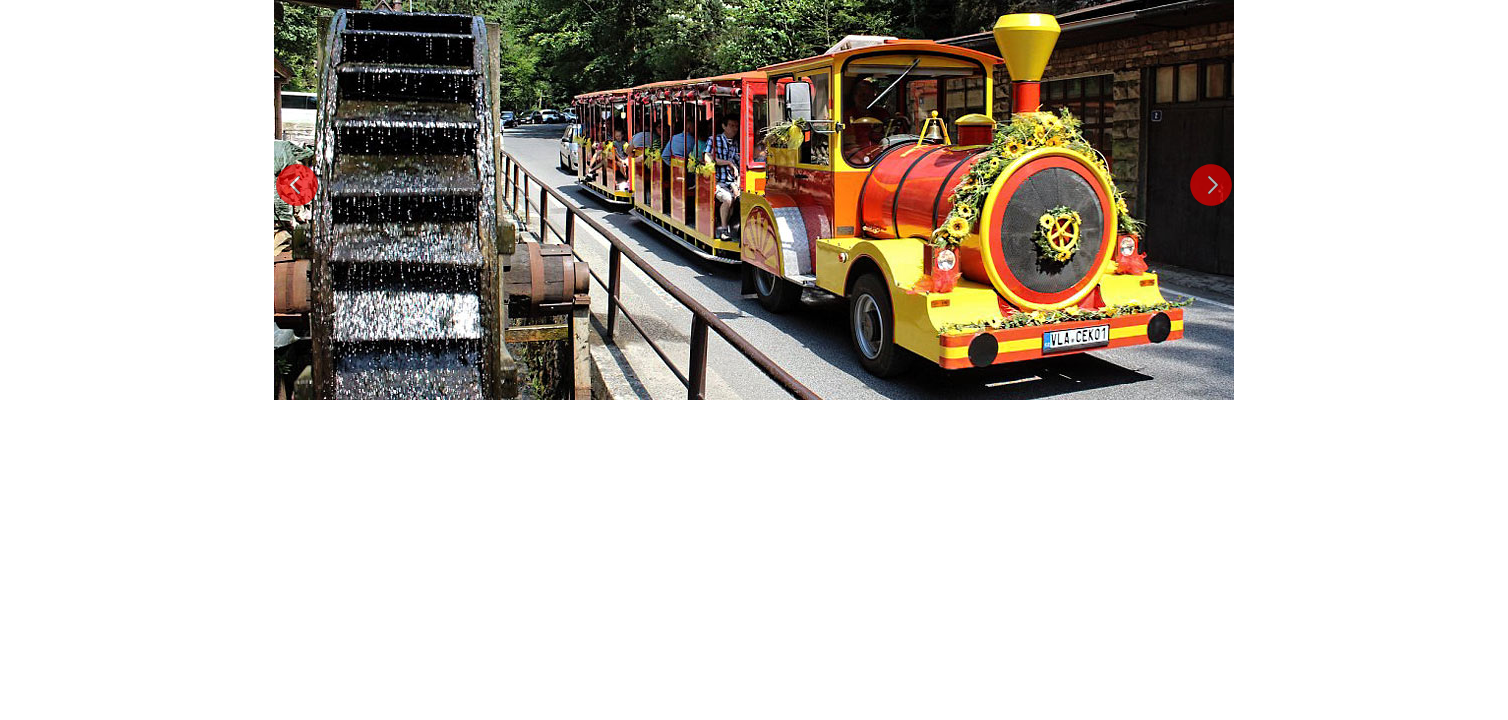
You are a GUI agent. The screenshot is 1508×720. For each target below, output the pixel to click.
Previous (296, 185)
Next (1211, 185)
